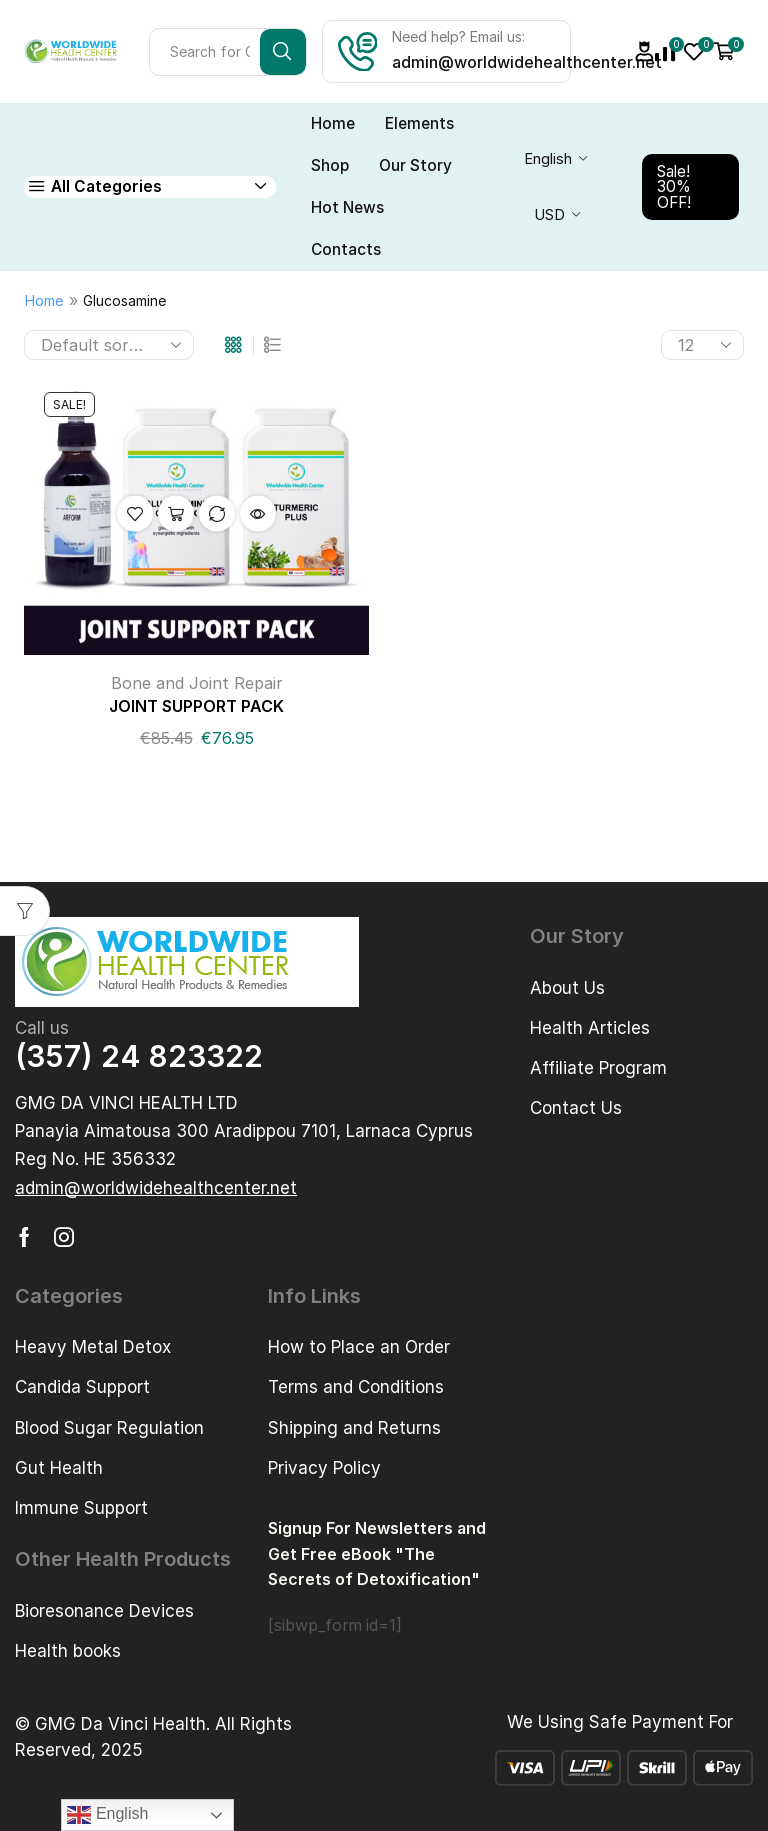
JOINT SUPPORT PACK (196, 706)
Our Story (415, 165)
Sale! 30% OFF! (674, 187)
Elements (419, 123)
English (548, 159)
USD (549, 215)
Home (333, 123)
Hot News (347, 207)
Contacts (346, 249)
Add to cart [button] (176, 514)
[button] (156, 1188)
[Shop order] (109, 345)
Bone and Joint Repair (197, 683)
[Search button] (283, 52)
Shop (330, 165)
